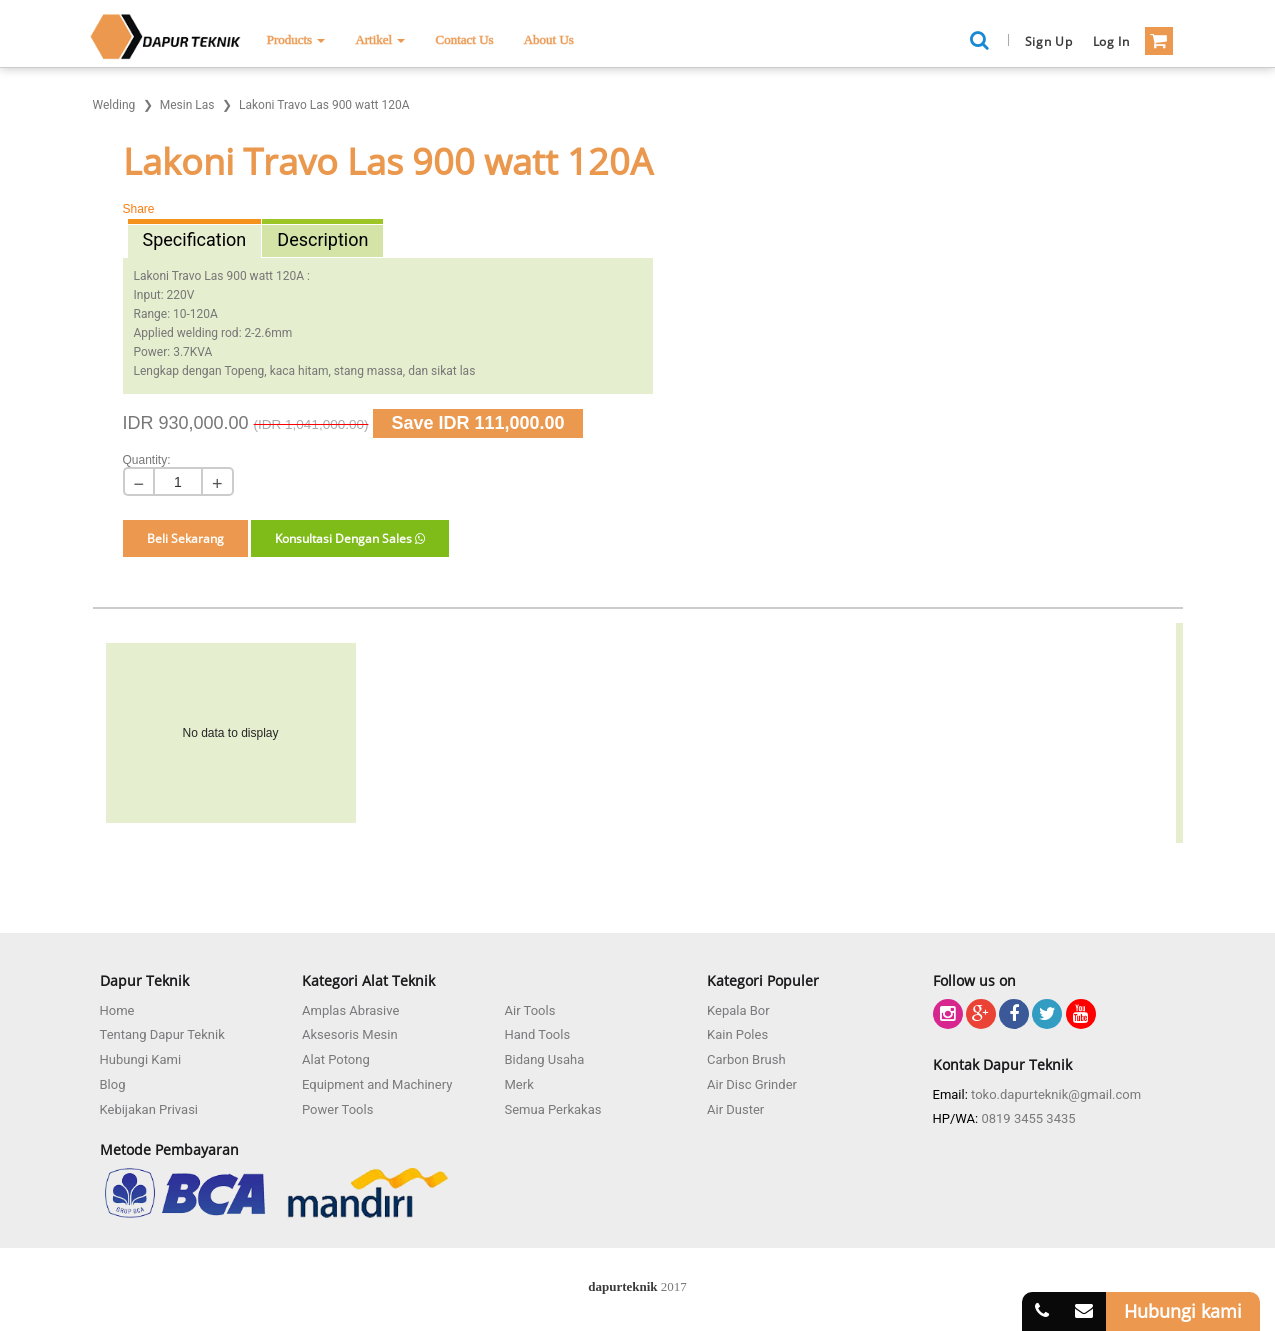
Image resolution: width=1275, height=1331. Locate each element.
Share (139, 209)
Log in (1111, 41)
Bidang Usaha (545, 1059)
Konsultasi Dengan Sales (350, 538)
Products (296, 39)
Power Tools (337, 1109)
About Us (549, 39)
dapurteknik (622, 1286)
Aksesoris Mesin (350, 1034)
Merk (519, 1084)
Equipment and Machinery (377, 1084)
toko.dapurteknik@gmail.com (1056, 1094)
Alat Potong (336, 1059)
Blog (113, 1084)
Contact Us (464, 39)
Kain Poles (737, 1034)
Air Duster (735, 1109)
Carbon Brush (746, 1059)
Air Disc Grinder (752, 1084)
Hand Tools (538, 1034)
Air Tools (530, 1010)
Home (117, 1010)
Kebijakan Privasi (149, 1109)
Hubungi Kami (141, 1059)
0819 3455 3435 (1028, 1118)
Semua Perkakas (553, 1109)
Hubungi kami (1183, 1311)
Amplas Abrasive (350, 1010)
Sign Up (1049, 41)
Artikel (380, 39)
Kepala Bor (738, 1010)
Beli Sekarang (185, 538)
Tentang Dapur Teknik (162, 1034)
